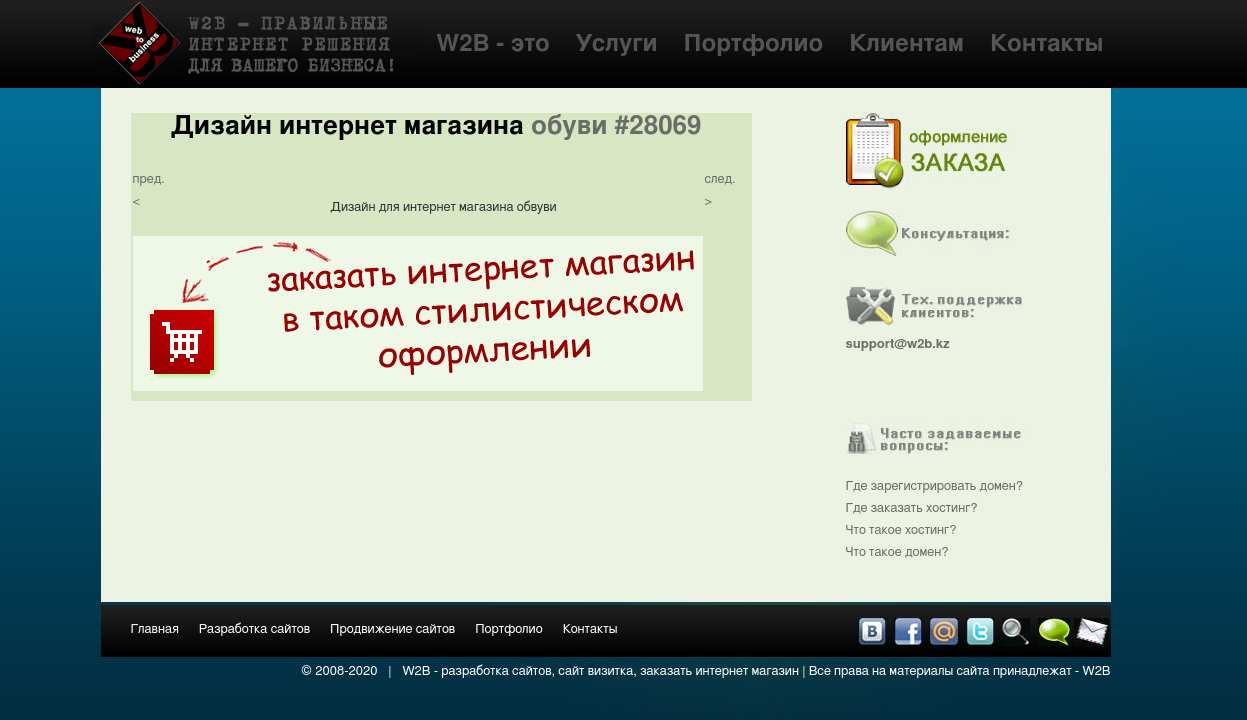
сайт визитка (595, 671)
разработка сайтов (496, 671)
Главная (155, 629)
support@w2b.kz (898, 344)
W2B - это (493, 44)
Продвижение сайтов (392, 629)
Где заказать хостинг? (912, 508)
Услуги (617, 44)
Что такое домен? (897, 552)
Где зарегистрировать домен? (935, 486)
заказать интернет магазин (719, 671)
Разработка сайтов (254, 629)
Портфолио (753, 44)
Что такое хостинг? (901, 530)
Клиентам (906, 44)
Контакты (1046, 44)
